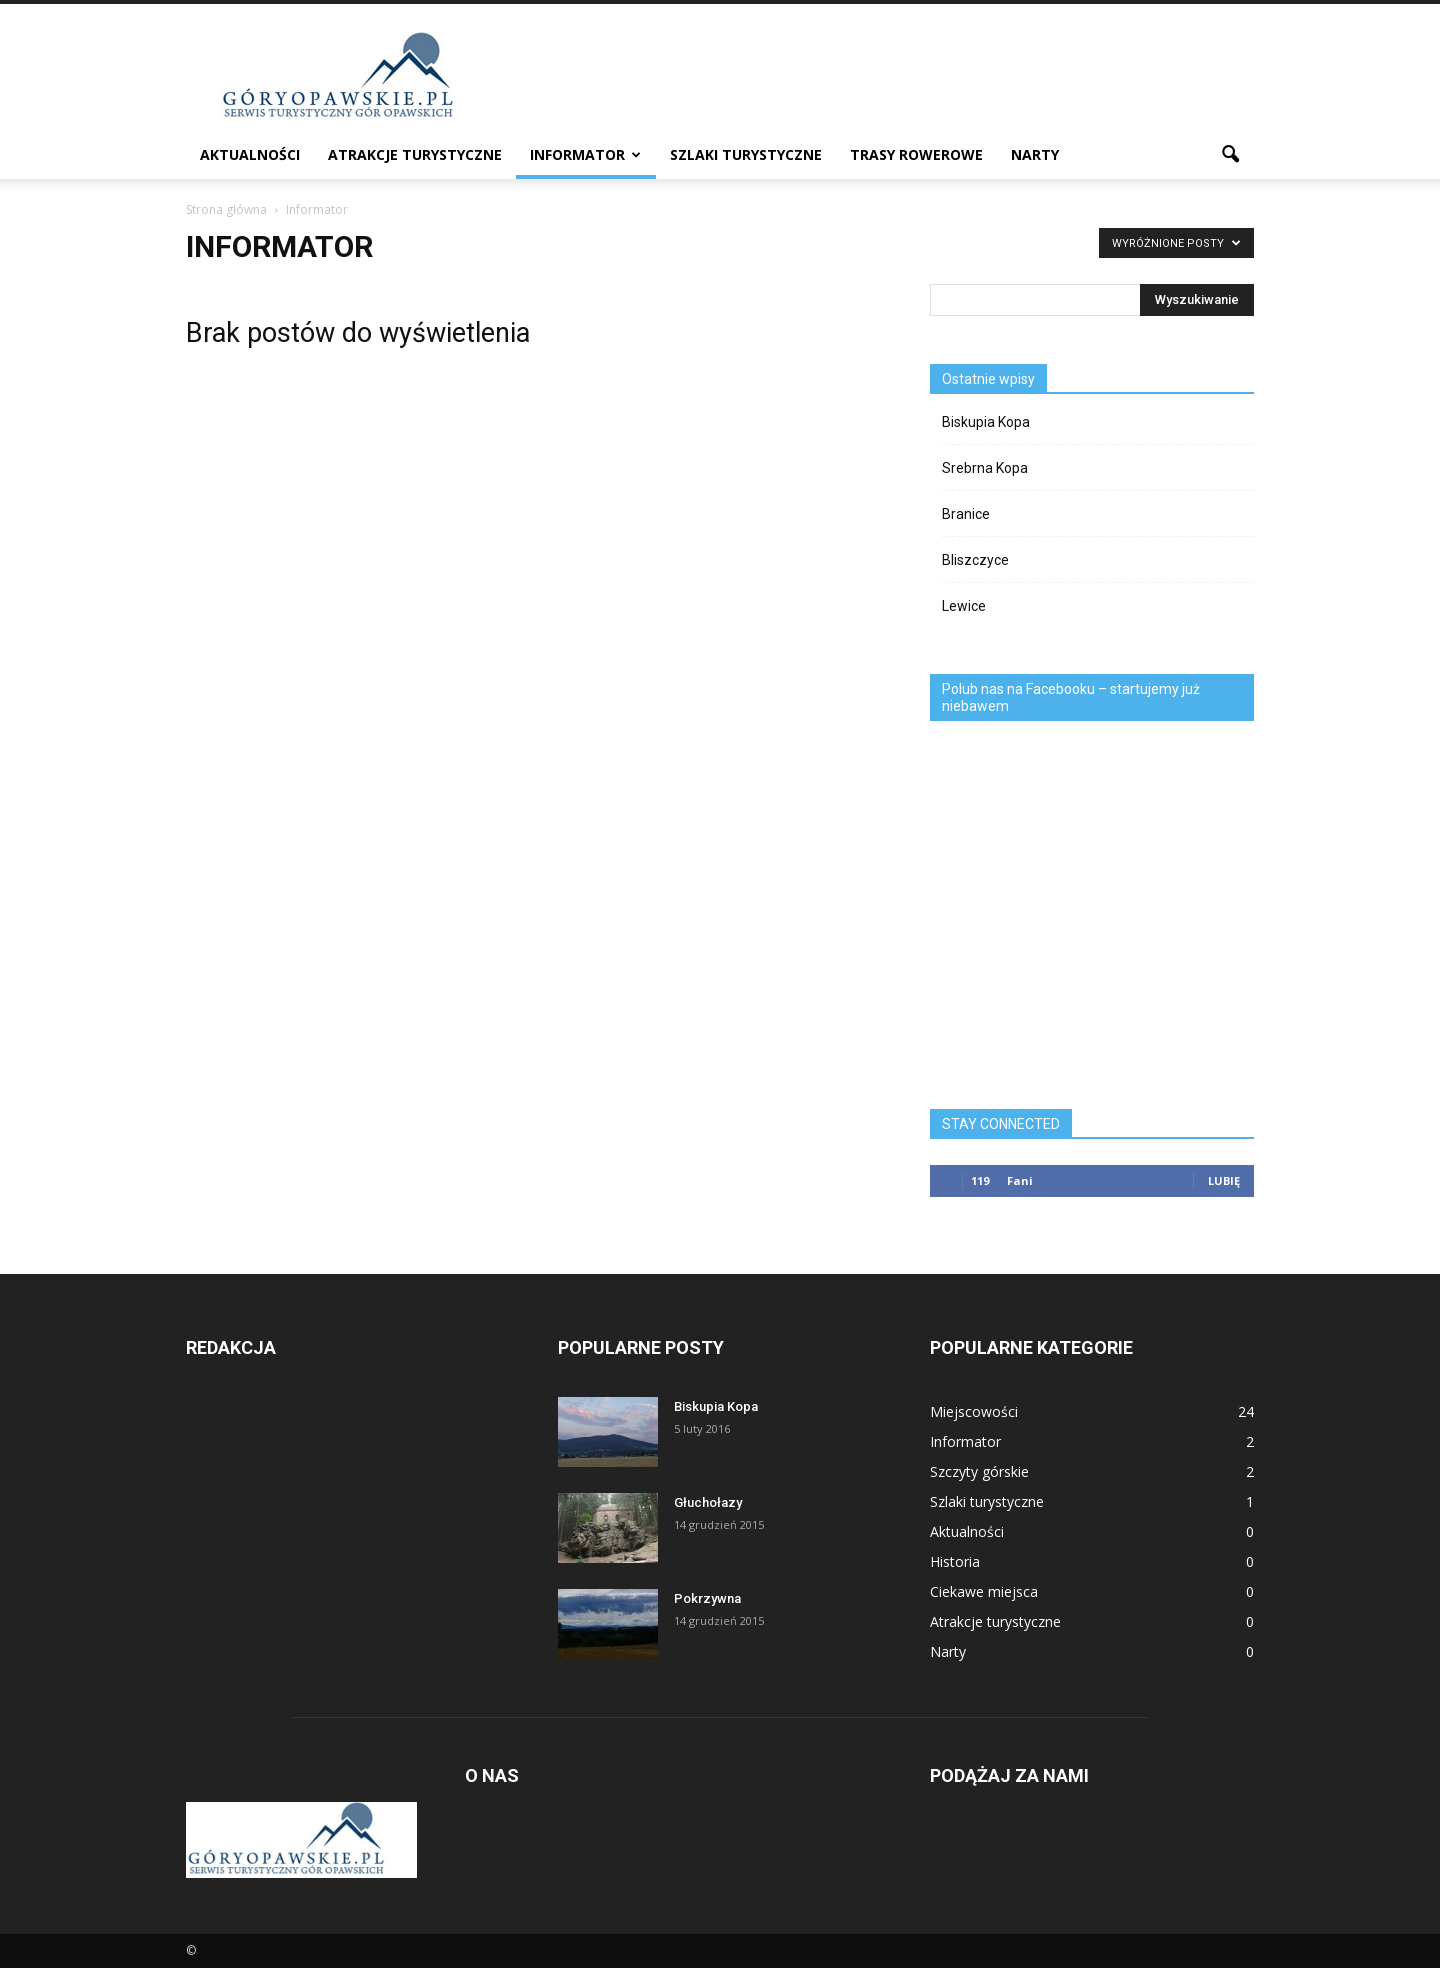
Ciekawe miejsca (984, 1591)
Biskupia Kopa (986, 422)
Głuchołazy (708, 1502)
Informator (585, 154)
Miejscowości (974, 1411)
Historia (955, 1561)
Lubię (1224, 1180)
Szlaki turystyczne (746, 154)
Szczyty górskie (979, 1471)
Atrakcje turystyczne (415, 154)
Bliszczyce (975, 560)
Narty (1035, 154)
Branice (966, 514)
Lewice (964, 606)
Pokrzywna (707, 1598)
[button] (1230, 155)
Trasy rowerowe (916, 154)
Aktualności (250, 154)
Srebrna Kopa (985, 468)
